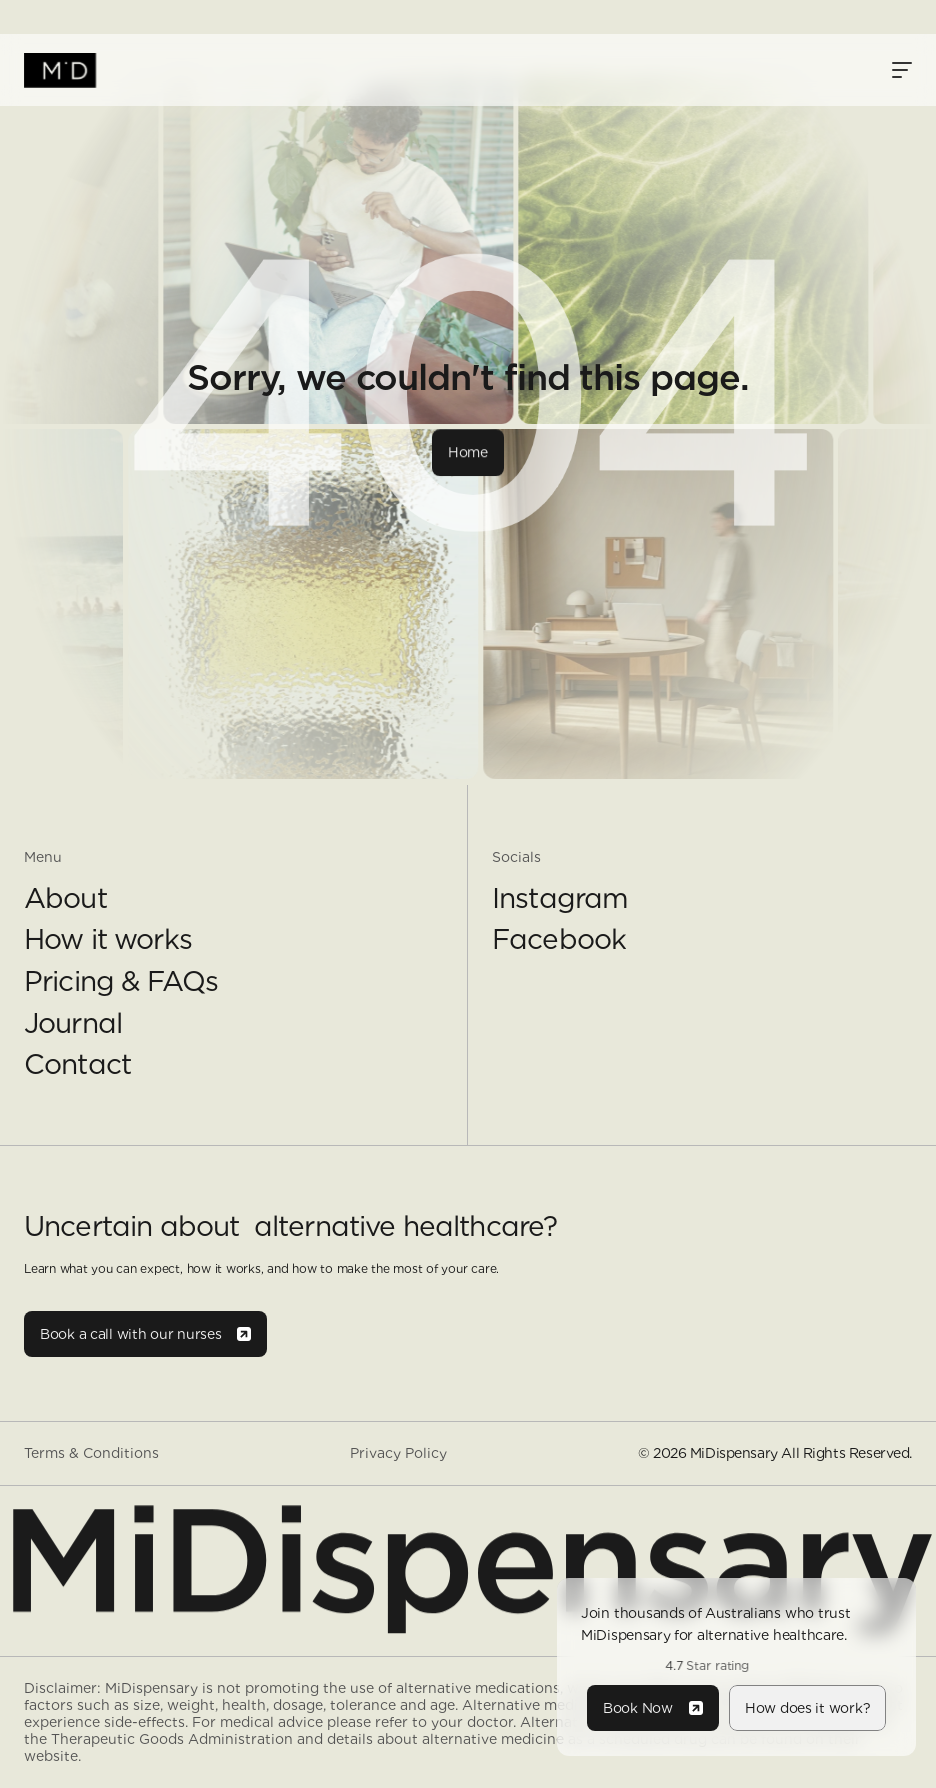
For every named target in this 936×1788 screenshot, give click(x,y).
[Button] (468, 452)
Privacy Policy (398, 1453)
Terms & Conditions (91, 1453)
